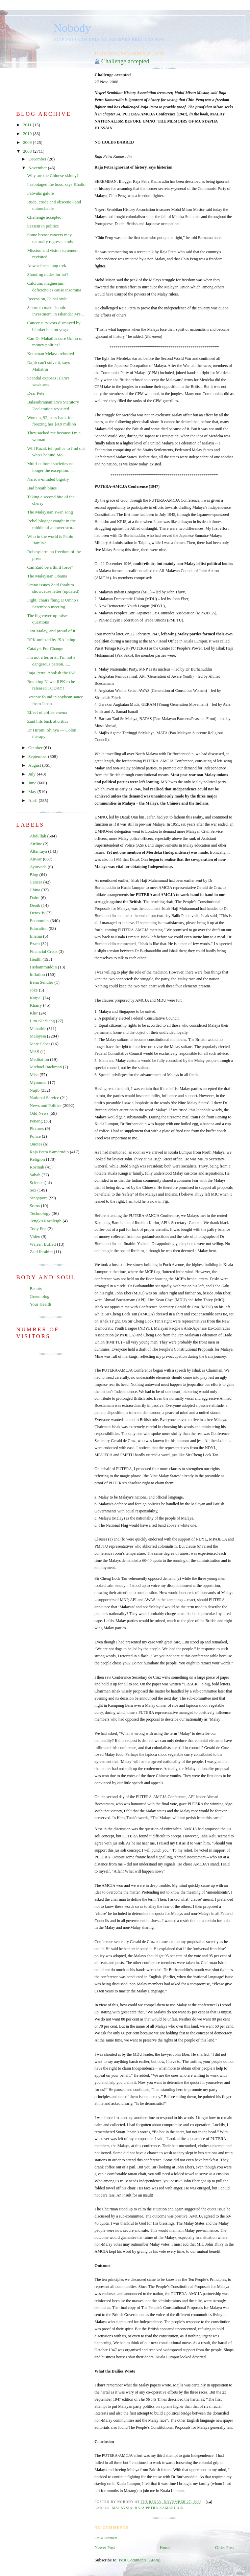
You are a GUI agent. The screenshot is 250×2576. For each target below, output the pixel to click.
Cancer (36, 882)
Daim (35, 897)
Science (36, 1182)
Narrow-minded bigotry (48, 479)
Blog (34, 874)
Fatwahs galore (40, 193)
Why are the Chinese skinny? (52, 175)
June (33, 782)
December (38, 158)
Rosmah (37, 1167)
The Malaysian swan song (50, 512)
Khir (34, 1013)
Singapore (39, 1197)
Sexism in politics (42, 225)
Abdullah (38, 835)
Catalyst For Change (45, 648)
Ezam (35, 943)
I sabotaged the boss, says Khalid (56, 184)
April (33, 800)
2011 (28, 124)
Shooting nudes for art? (47, 274)
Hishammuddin (43, 966)
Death (35, 905)
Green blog (39, 1296)
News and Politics (45, 1105)
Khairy (36, 1005)
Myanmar (38, 1082)
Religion (37, 1159)
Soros (35, 1205)
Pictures (37, 1128)
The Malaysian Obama (47, 575)
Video (35, 1236)
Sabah (35, 1174)
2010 (28, 133)
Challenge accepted (125, 61)
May (33, 791)
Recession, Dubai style (47, 298)
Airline (36, 843)
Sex (33, 1190)
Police (35, 1136)
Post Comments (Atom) (139, 2559)
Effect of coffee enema (47, 712)
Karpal (36, 997)
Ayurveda (38, 866)
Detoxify (37, 912)
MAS (34, 1051)
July (32, 774)
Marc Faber (40, 1043)
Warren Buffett (43, 1244)
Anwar (36, 858)
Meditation (39, 1059)
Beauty (36, 1288)
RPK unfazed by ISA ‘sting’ (52, 639)
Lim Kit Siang (42, 1020)
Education (39, 928)
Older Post (224, 2547)
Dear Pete (35, 393)
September (38, 756)
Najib (35, 1090)
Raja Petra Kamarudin (159, 2508)
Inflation (37, 974)
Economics (39, 920)
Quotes (36, 1144)
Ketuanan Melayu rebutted (50, 353)
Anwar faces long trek (46, 265)
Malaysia (122, 2508)
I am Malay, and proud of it (51, 630)
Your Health (40, 1304)
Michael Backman (46, 1066)
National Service (44, 1097)
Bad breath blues (41, 487)
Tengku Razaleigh (45, 1220)
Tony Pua (38, 1228)
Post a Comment (106, 2538)
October (36, 747)
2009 (28, 142)
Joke (34, 989)
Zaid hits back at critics (47, 721)
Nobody (72, 27)
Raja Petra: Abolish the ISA (51, 672)
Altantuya (38, 851)
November (38, 167)
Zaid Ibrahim (41, 1251)
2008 (28, 151)
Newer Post (105, 2547)
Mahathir (38, 1028)
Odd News (39, 1113)
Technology (40, 1213)
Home (165, 2547)
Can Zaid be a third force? (50, 567)
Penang (36, 1120)
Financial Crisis (43, 951)
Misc (34, 1074)
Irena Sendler (41, 982)
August (35, 765)
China (35, 889)
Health (36, 959)
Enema (36, 936)
